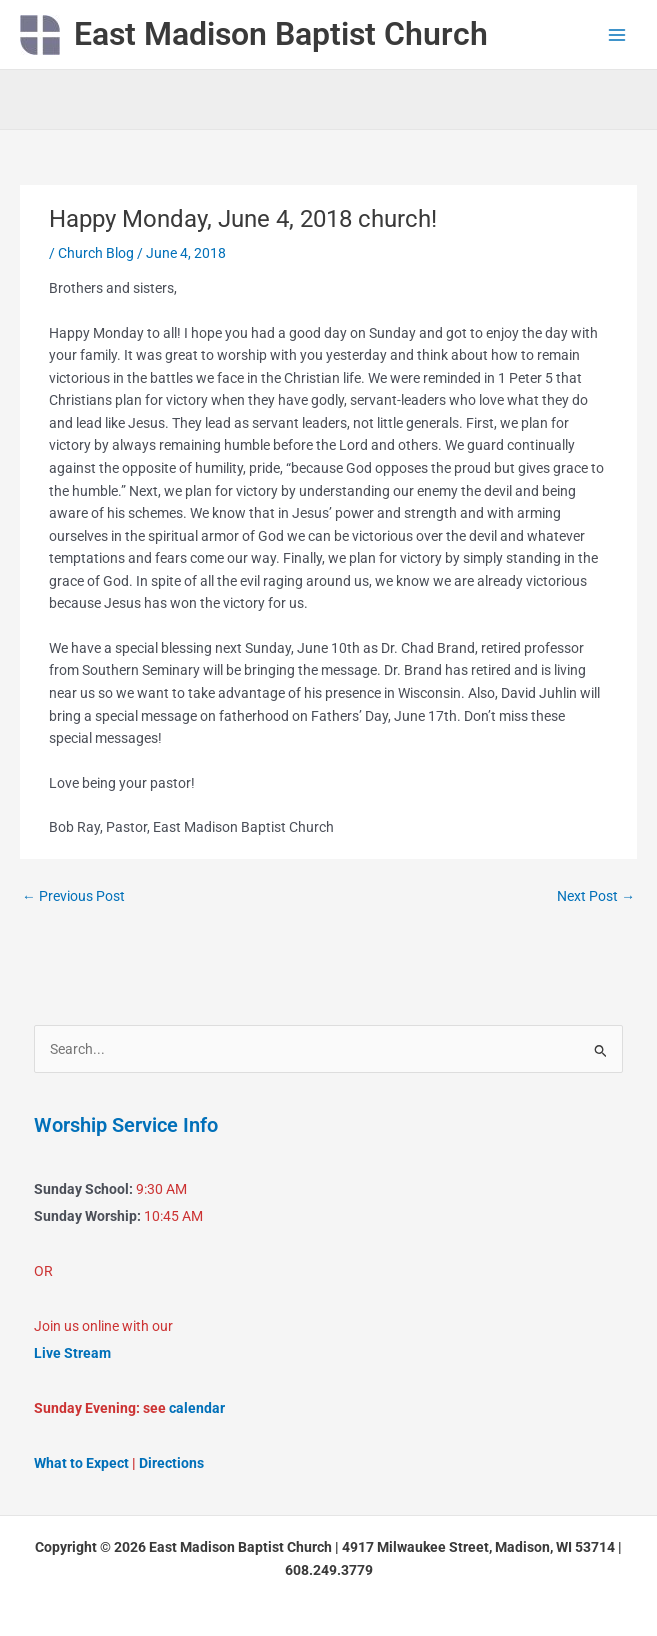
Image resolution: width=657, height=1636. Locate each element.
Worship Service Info (126, 1125)
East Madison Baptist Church (281, 34)
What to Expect (81, 1463)
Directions (171, 1463)
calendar (197, 1408)
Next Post (596, 896)
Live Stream (72, 1353)
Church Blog (96, 253)
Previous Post (73, 896)
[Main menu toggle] (617, 34)
